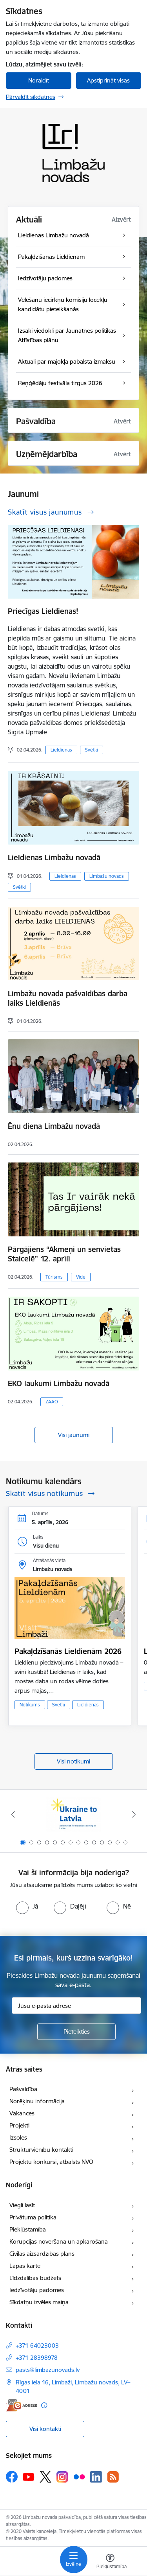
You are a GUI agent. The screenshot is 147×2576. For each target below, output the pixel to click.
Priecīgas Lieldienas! (43, 611)
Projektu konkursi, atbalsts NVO (51, 2161)
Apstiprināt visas (108, 80)
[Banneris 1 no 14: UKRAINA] (73, 1814)
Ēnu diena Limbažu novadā (54, 1126)
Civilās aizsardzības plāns (41, 2253)
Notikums (30, 1705)
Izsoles (18, 2137)
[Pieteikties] (76, 2031)
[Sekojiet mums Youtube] (28, 2476)
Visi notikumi (73, 1761)
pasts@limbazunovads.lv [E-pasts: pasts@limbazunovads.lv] (48, 2369)
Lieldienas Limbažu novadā (54, 857)
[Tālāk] (134, 1814)
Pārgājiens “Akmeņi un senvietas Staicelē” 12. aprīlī (64, 1254)
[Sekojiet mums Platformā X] (45, 2477)
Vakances (21, 2113)
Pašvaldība (23, 2089)
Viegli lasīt (22, 2205)
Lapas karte (24, 2265)
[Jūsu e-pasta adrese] (76, 2005)
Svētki (91, 750)
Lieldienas (61, 750)
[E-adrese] (21, 2405)
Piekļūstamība (27, 2229)
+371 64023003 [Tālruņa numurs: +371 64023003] (37, 2345)
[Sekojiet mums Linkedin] (96, 2477)
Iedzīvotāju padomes (36, 2290)
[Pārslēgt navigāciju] (73, 2559)
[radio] (27, 1906)
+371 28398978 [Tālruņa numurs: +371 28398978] (37, 2357)
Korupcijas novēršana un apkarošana (58, 2241)
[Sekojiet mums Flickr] (79, 2476)
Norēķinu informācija (37, 2101)
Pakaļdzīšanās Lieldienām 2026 (68, 1651)
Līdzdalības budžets (35, 2278)
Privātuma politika (32, 2217)
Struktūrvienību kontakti (41, 2149)
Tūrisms (54, 1277)
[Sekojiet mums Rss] (113, 2477)
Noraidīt (38, 80)
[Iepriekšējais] (13, 1814)
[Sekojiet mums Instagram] (62, 2477)
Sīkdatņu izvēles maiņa (39, 2302)
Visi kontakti (45, 2428)
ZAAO (51, 1402)
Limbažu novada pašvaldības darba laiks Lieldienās (67, 998)
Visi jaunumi (73, 1435)
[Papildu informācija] (44, 2405)
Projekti (19, 2125)
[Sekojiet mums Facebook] (12, 2477)
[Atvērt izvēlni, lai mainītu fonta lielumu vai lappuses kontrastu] (110, 2562)
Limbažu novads (106, 876)
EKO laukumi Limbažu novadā (58, 1383)
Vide (80, 1277)
